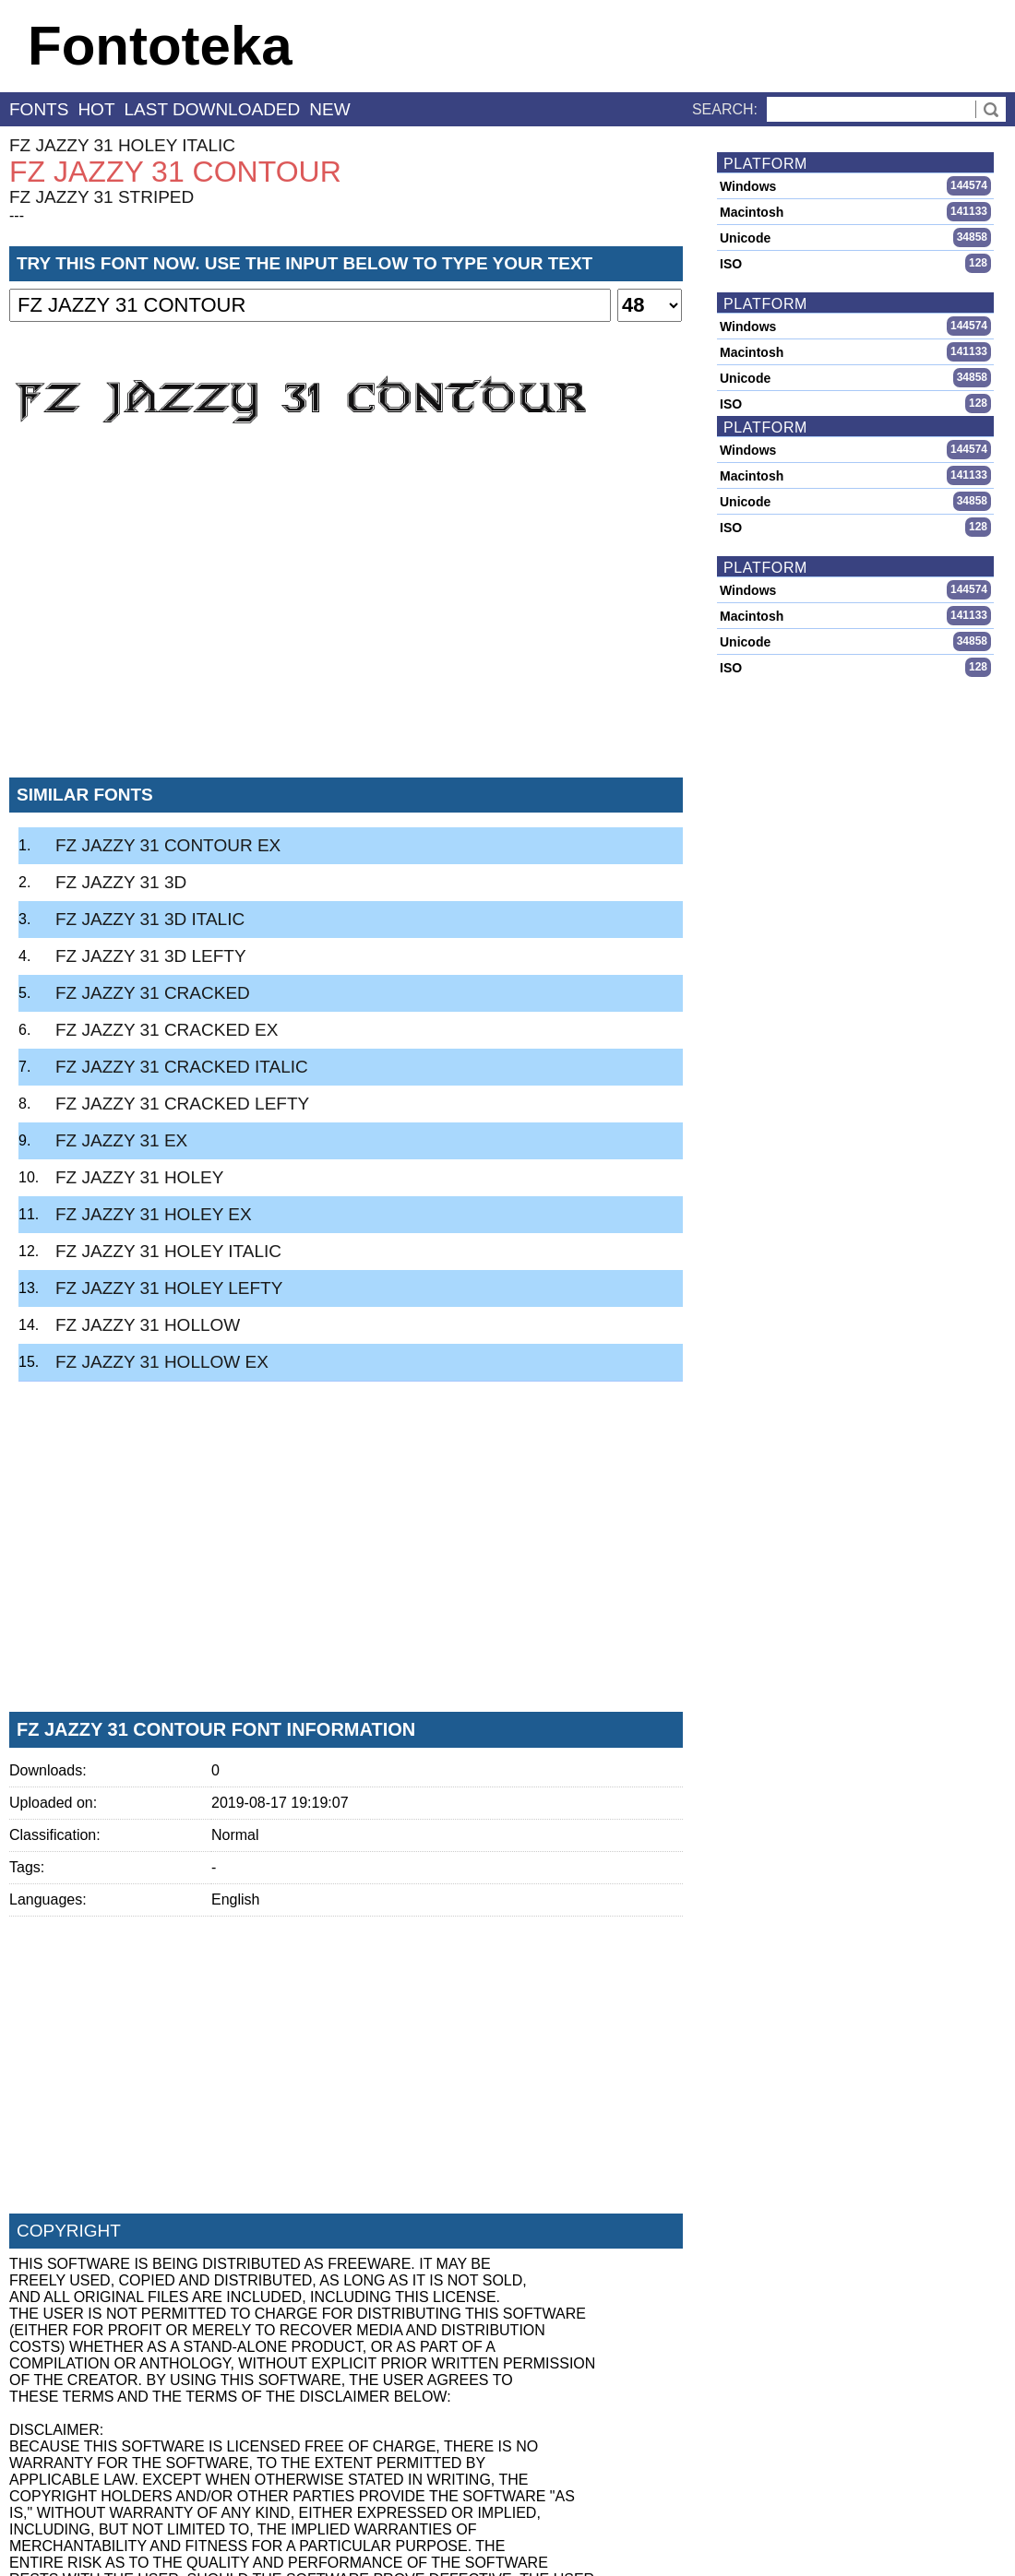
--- (16, 215)
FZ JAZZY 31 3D (120, 882)
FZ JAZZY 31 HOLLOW (147, 1325)
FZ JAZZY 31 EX (121, 1140)
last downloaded (213, 109)
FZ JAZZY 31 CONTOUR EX (168, 845)
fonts (38, 109)
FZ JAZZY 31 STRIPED (101, 197)
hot (96, 109)
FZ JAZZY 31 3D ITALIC (150, 919)
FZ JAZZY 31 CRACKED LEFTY (182, 1103)
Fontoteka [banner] (160, 46)
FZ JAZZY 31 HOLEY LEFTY (168, 1288)
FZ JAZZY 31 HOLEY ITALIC (122, 145)
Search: (725, 109)
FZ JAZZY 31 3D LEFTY (150, 956)
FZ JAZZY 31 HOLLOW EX (162, 1361)
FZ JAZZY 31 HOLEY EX (153, 1214)
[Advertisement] (346, 626)
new (329, 109)
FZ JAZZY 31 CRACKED (152, 993)
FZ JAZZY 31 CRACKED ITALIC (181, 1066)
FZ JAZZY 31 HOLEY (139, 1177)
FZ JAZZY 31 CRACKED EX (166, 1029)
